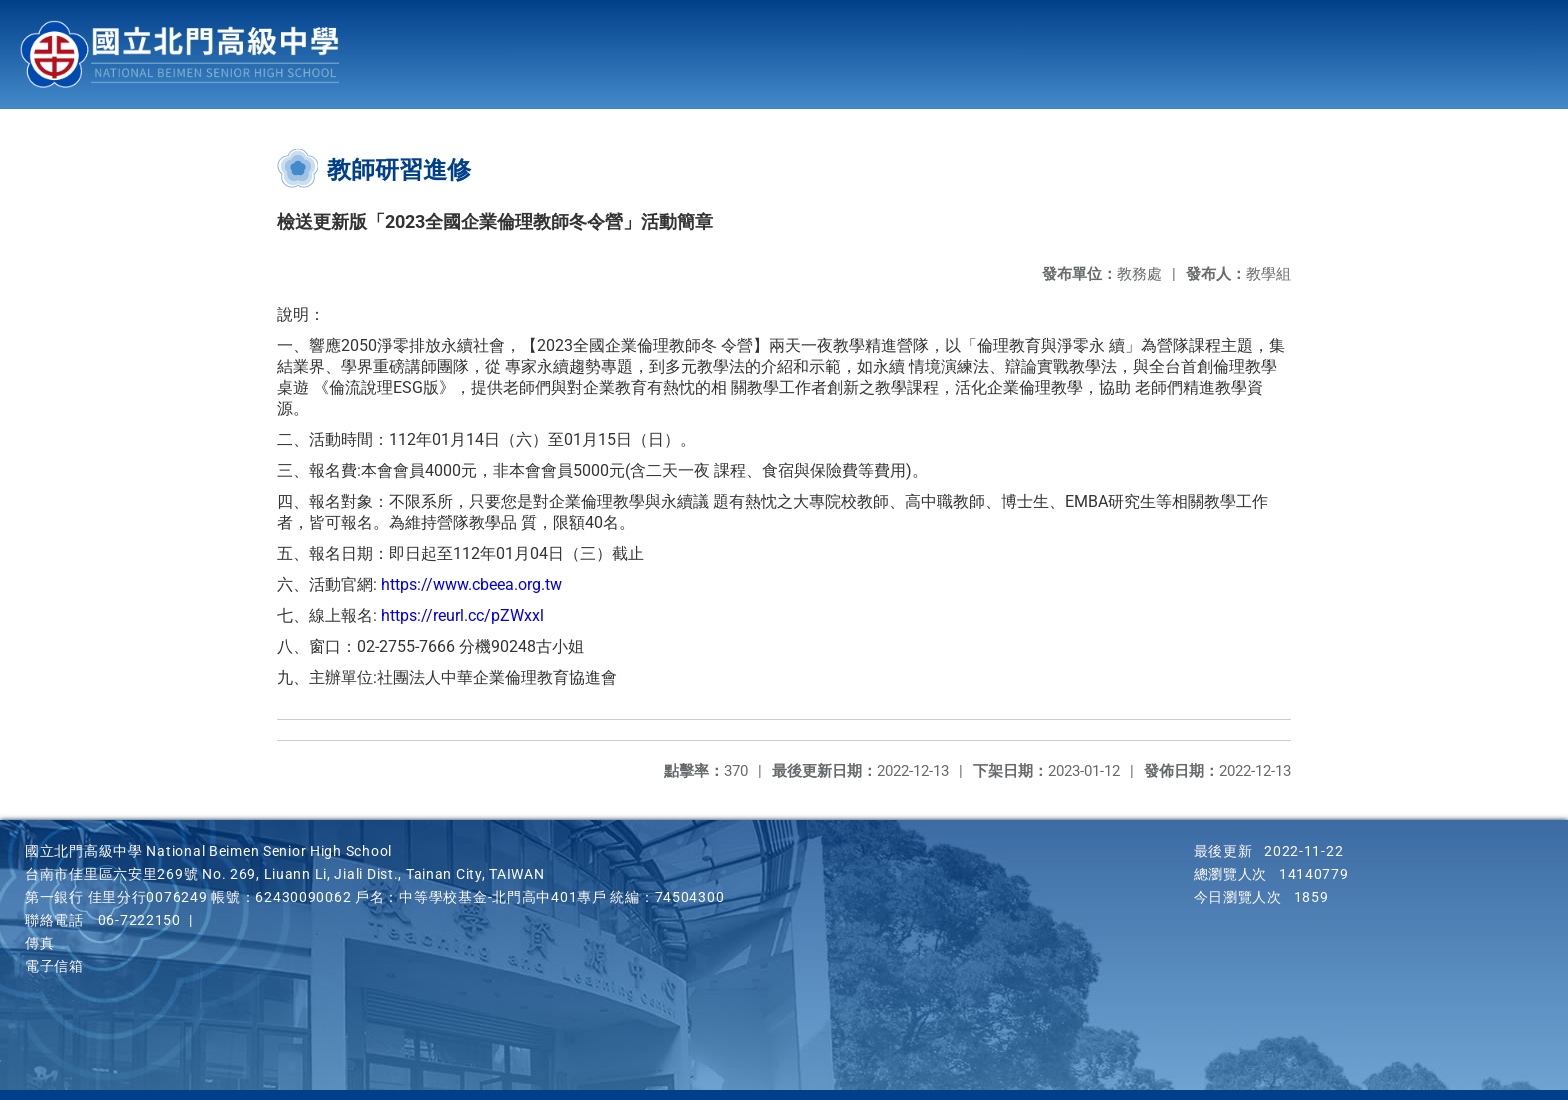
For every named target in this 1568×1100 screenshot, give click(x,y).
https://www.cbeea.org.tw (471, 584)
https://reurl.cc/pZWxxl (462, 615)
